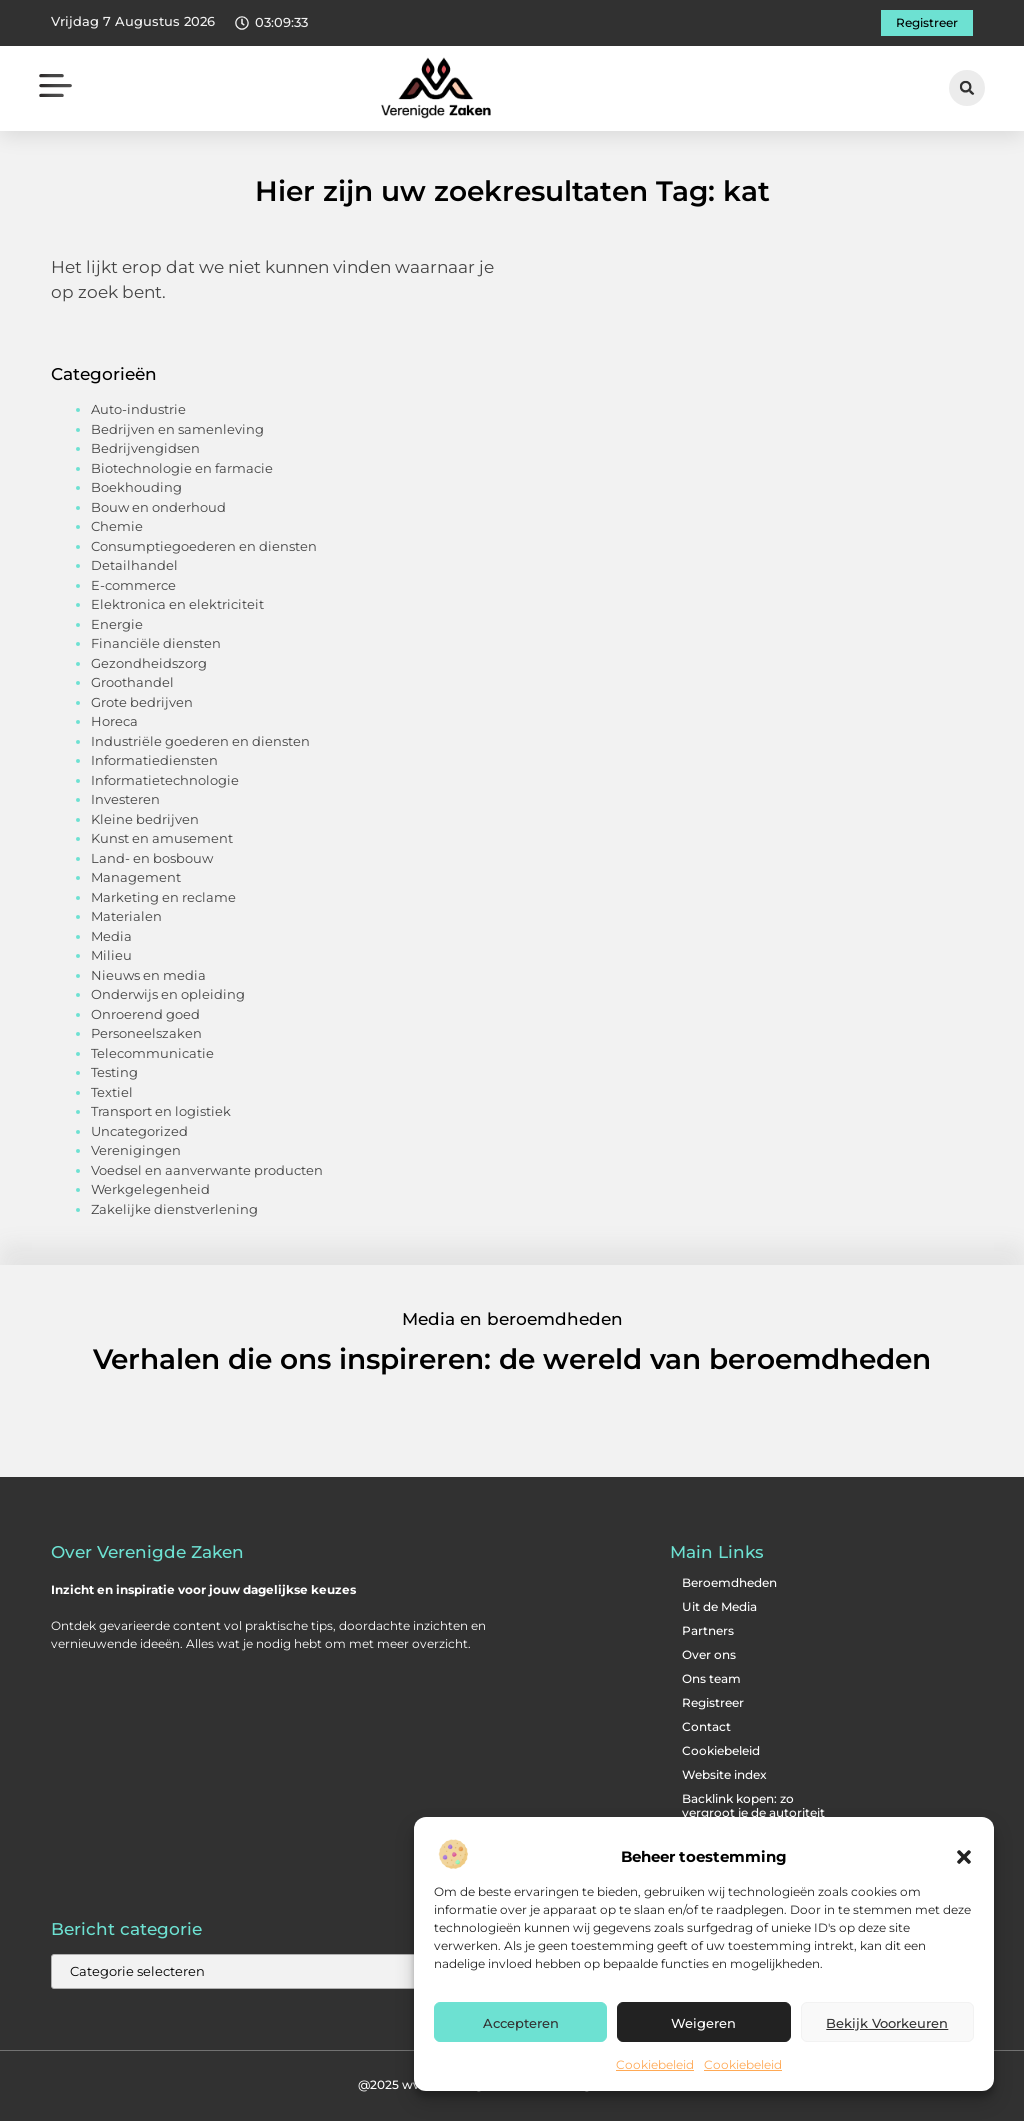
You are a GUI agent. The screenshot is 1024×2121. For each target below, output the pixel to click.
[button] (964, 1857)
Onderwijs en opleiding (168, 994)
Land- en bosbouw (152, 858)
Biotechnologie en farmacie (182, 468)
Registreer (713, 1702)
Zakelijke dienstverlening (174, 1209)
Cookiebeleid (655, 2064)
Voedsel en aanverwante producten (207, 1170)
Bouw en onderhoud (158, 507)
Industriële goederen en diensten (200, 741)
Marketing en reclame (163, 897)
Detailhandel (134, 565)
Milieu (111, 955)
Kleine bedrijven (145, 819)
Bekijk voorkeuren (887, 2023)
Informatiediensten (154, 760)
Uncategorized (139, 1131)
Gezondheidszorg (149, 663)
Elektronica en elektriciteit (177, 604)
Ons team (711, 1678)
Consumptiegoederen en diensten (204, 546)
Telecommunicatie (152, 1053)
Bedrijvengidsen (145, 448)
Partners (708, 1630)
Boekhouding (136, 487)
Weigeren (703, 2023)
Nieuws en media (148, 975)
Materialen (126, 916)
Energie (117, 624)
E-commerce (133, 585)
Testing (114, 1072)
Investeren (125, 799)
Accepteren (521, 2023)
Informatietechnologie (165, 780)
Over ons (709, 1654)
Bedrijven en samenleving (177, 429)
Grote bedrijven (142, 702)
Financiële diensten (156, 643)
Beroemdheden (729, 1582)
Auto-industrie (138, 409)
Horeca (114, 721)
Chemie (117, 526)
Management (136, 877)
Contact (706, 1726)
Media (111, 936)
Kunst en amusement (162, 838)
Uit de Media (719, 1606)
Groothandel (132, 682)
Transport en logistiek (161, 1111)
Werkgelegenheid (150, 1189)
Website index (724, 1774)
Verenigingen (136, 1150)
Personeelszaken (146, 1033)
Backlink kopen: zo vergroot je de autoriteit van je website (753, 1812)
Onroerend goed (145, 1014)
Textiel (112, 1092)
